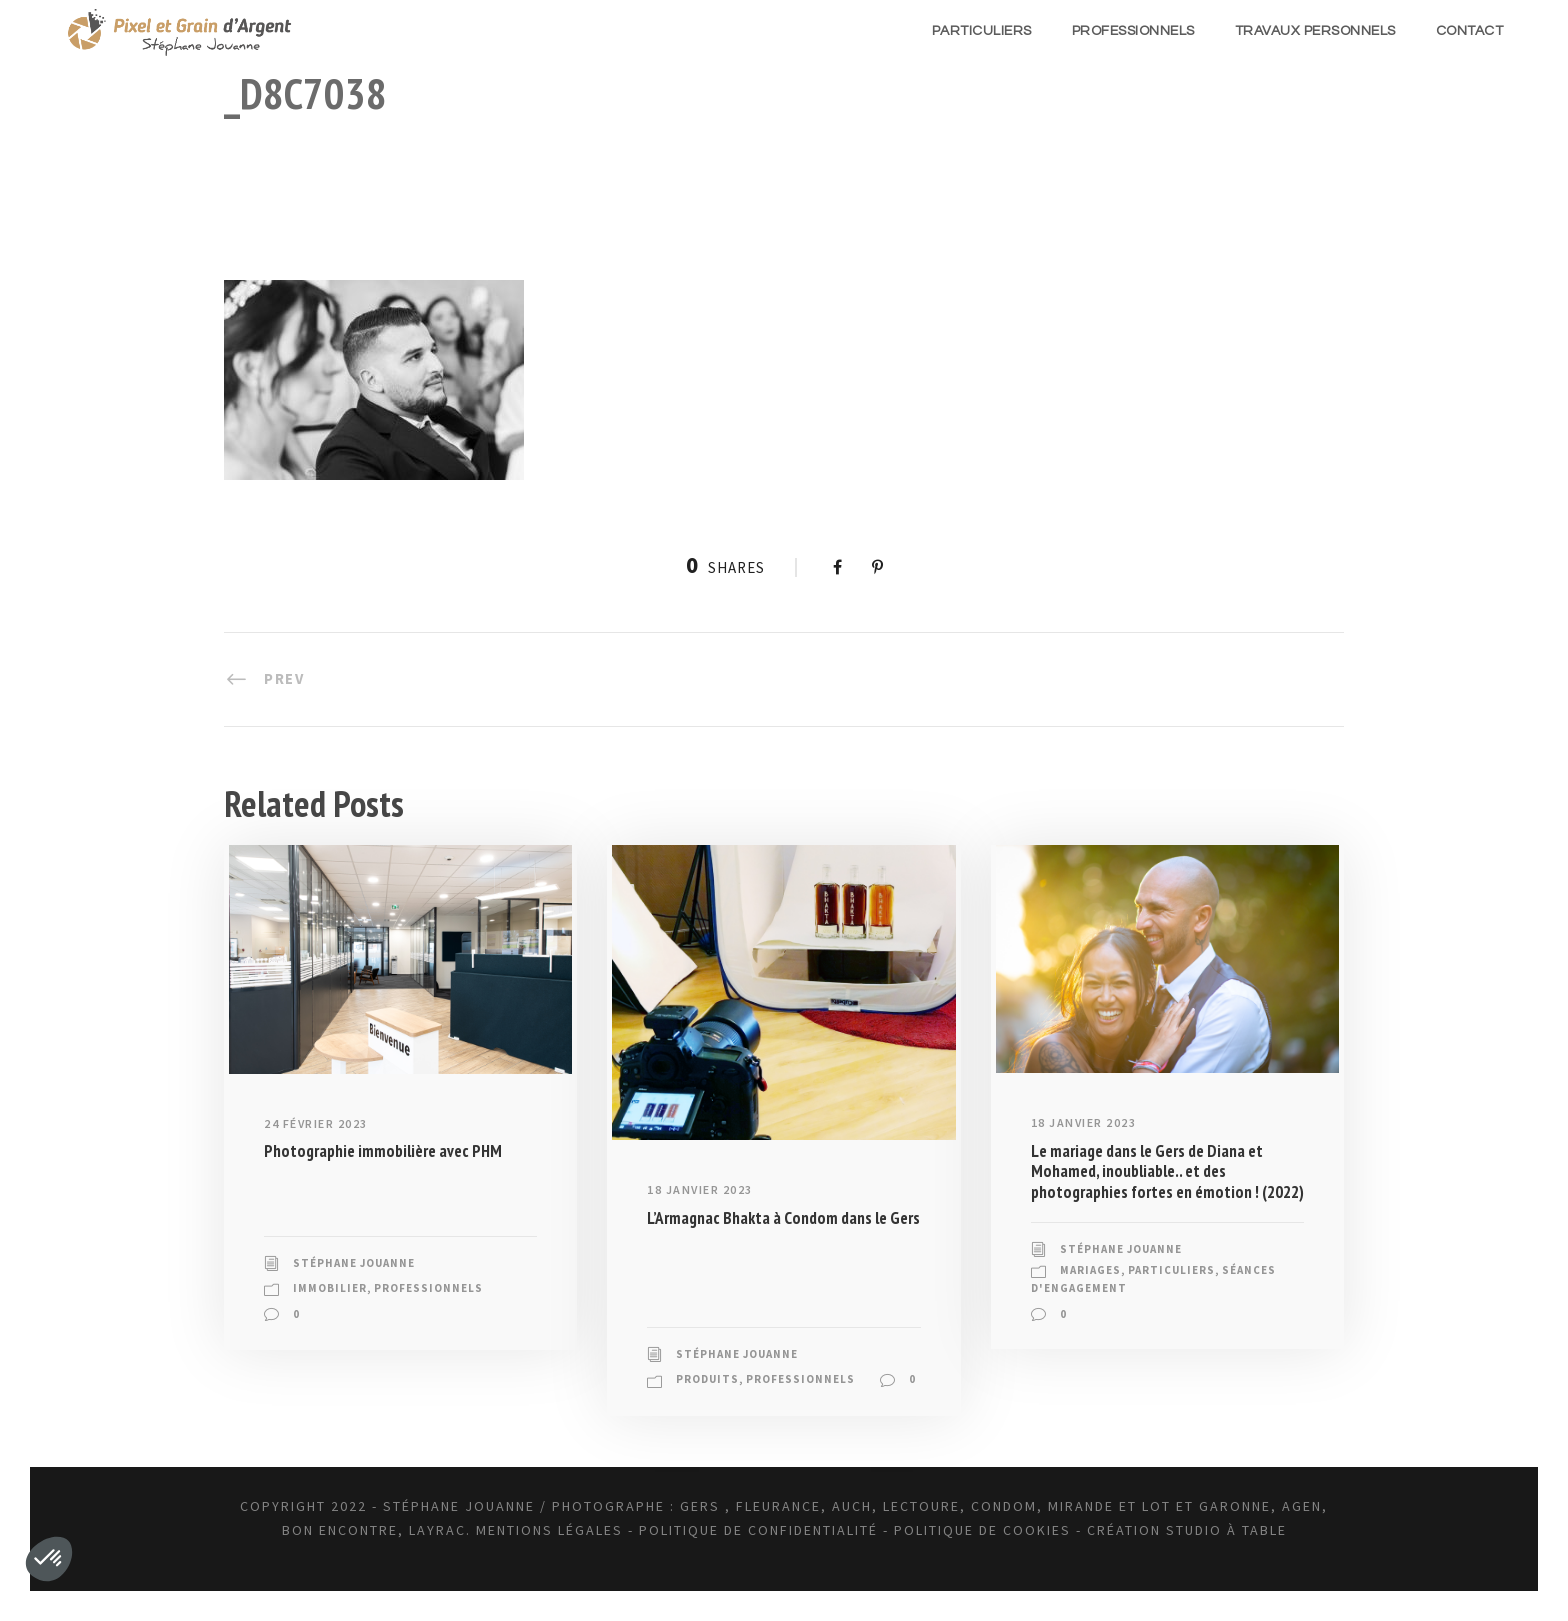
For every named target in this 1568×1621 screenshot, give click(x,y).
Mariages (1090, 1270)
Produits (707, 1379)
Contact (1470, 31)
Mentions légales (549, 1530)
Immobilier (330, 1288)
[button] (49, 1559)
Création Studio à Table (1187, 1530)
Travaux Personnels (1315, 31)
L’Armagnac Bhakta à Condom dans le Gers (783, 1218)
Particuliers (982, 31)
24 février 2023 (316, 1123)
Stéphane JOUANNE (354, 1263)
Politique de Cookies (982, 1530)
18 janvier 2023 (700, 1189)
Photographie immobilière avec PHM (383, 1151)
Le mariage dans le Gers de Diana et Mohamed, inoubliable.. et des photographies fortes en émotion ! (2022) (1167, 1171)
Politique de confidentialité (758, 1530)
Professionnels (1133, 31)
